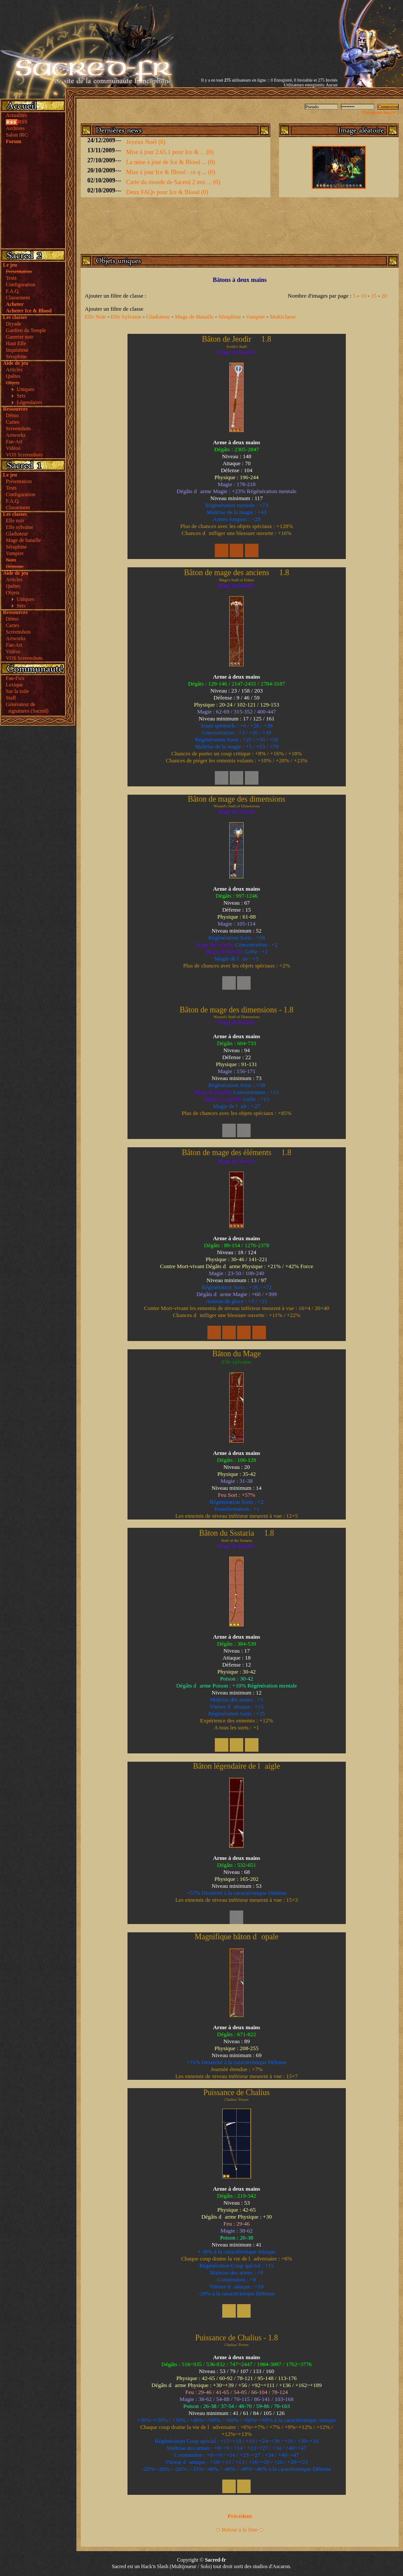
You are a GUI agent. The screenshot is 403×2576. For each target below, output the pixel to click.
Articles (14, 370)
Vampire (15, 553)
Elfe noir (15, 521)
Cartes (12, 422)
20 (384, 295)
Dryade (13, 324)
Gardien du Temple (26, 330)
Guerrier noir (19, 337)
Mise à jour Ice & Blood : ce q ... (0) (170, 172)
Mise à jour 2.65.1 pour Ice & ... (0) (170, 152)
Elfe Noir (95, 316)
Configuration (20, 284)
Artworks (15, 435)
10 (363, 295)
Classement (18, 298)
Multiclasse (283, 316)
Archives (15, 128)
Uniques (25, 389)
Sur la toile (17, 691)
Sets (21, 396)
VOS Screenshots (24, 455)
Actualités (16, 115)
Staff (11, 698)
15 (374, 295)
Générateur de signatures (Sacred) (25, 707)
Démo (12, 415)
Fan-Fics (15, 678)
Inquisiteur (17, 350)
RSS (16, 122)
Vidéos (13, 448)
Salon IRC (17, 135)
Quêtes (13, 376)
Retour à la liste (240, 2529)
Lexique (14, 685)
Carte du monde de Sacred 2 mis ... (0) (173, 182)
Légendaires (29, 402)
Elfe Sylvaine (126, 316)
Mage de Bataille (194, 316)
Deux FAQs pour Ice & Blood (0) (167, 192)
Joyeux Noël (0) (145, 142)
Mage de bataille (23, 540)
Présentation (18, 481)
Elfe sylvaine (19, 527)
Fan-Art (14, 442)
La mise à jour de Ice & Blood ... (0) (170, 162)
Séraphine (16, 356)
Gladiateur (17, 534)
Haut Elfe (16, 343)
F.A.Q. (13, 291)
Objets (12, 593)
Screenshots (18, 428)
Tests (11, 278)
